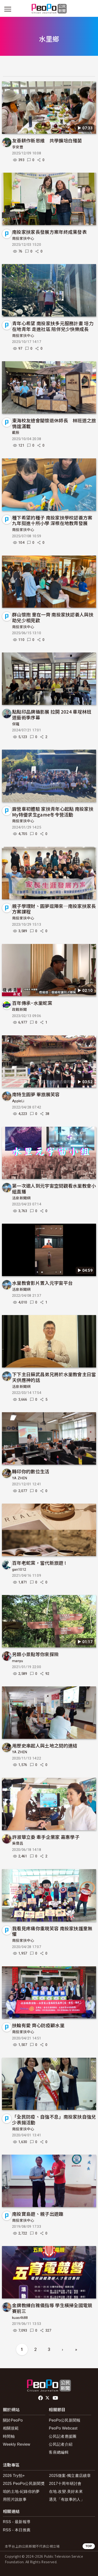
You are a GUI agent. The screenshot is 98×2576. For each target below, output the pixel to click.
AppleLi (18, 1101)
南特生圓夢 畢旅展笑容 (36, 1094)
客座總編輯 (59, 2452)
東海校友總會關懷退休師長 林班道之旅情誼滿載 (54, 423)
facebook (41, 2398)
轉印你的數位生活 (30, 1471)
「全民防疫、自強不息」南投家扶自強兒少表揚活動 (54, 2119)
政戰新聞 (19, 1009)
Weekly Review (16, 2444)
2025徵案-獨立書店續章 (70, 2476)
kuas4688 (20, 2318)
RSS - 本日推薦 (16, 2530)
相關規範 (11, 2428)
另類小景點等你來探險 (35, 1654)
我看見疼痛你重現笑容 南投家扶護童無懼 (52, 1931)
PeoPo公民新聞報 (64, 2420)
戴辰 (16, 432)
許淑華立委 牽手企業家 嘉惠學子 (45, 1837)
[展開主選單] (8, 9)
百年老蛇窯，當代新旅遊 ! (39, 1562)
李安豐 (17, 147)
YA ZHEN (19, 1478)
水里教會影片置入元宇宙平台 (42, 1282)
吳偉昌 (17, 1843)
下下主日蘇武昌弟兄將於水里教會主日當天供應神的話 (54, 1377)
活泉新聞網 (21, 1198)
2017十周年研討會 (65, 2483)
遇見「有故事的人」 (66, 2499)
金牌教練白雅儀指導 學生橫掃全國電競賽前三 (52, 2308)
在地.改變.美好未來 (66, 2491)
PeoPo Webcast (63, 2428)
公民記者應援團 (62, 2436)
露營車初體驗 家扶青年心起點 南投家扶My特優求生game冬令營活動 (52, 811)
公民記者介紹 (60, 2444)
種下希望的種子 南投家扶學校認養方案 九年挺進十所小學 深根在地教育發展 (52, 520)
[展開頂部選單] (90, 9)
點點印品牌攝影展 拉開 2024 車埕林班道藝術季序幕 (51, 714)
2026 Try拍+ (14, 2476)
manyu (17, 1661)
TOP (88, 2546)
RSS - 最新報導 (16, 2522)
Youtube (56, 2398)
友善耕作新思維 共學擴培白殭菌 (47, 140)
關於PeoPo (13, 2420)
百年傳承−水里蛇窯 (32, 1003)
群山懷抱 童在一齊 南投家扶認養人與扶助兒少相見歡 (52, 617)
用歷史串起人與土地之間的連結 (44, 1745)
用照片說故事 (15, 2499)
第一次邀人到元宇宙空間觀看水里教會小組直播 (54, 1188)
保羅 (16, 724)
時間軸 (9, 2436)
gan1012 (19, 1569)
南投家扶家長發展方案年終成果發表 (49, 231)
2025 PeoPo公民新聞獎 (24, 2483)
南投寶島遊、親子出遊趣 (37, 2213)
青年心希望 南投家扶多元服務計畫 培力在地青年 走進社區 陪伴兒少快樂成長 (52, 326)
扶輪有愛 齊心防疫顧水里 (38, 2025)
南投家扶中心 (23, 238)
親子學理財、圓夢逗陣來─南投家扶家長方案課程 (54, 909)
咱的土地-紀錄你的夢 (21, 2491)
